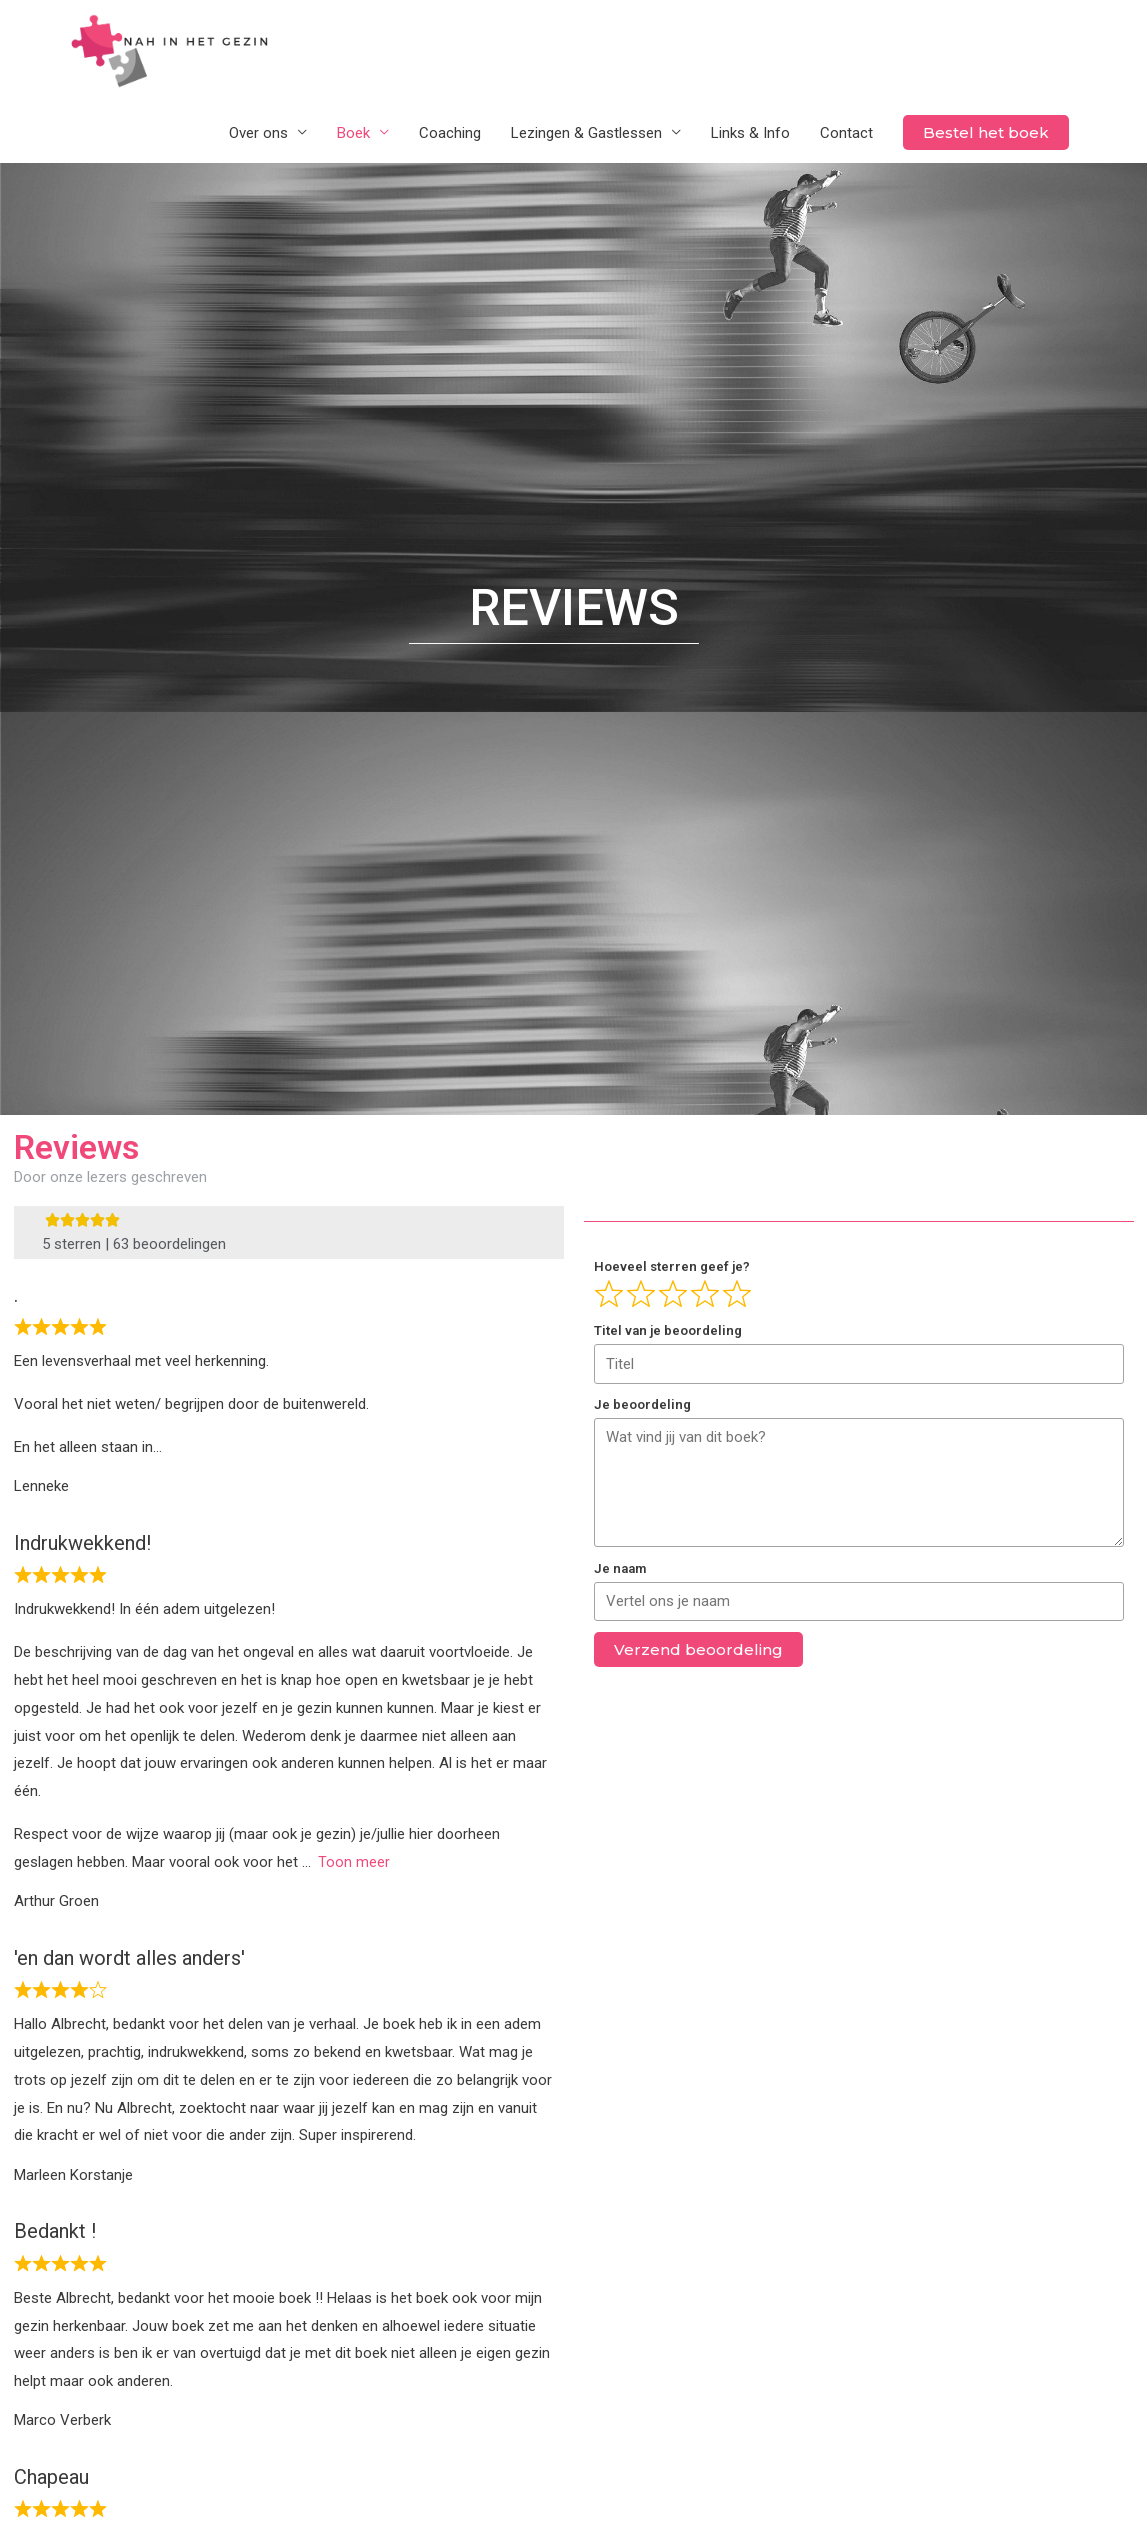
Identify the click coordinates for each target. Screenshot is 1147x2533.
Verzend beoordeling (698, 1651)
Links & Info (750, 134)
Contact (846, 134)
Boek (353, 134)
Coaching (450, 134)
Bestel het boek (986, 133)
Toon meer (354, 1863)
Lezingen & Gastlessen (586, 134)
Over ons (258, 134)
